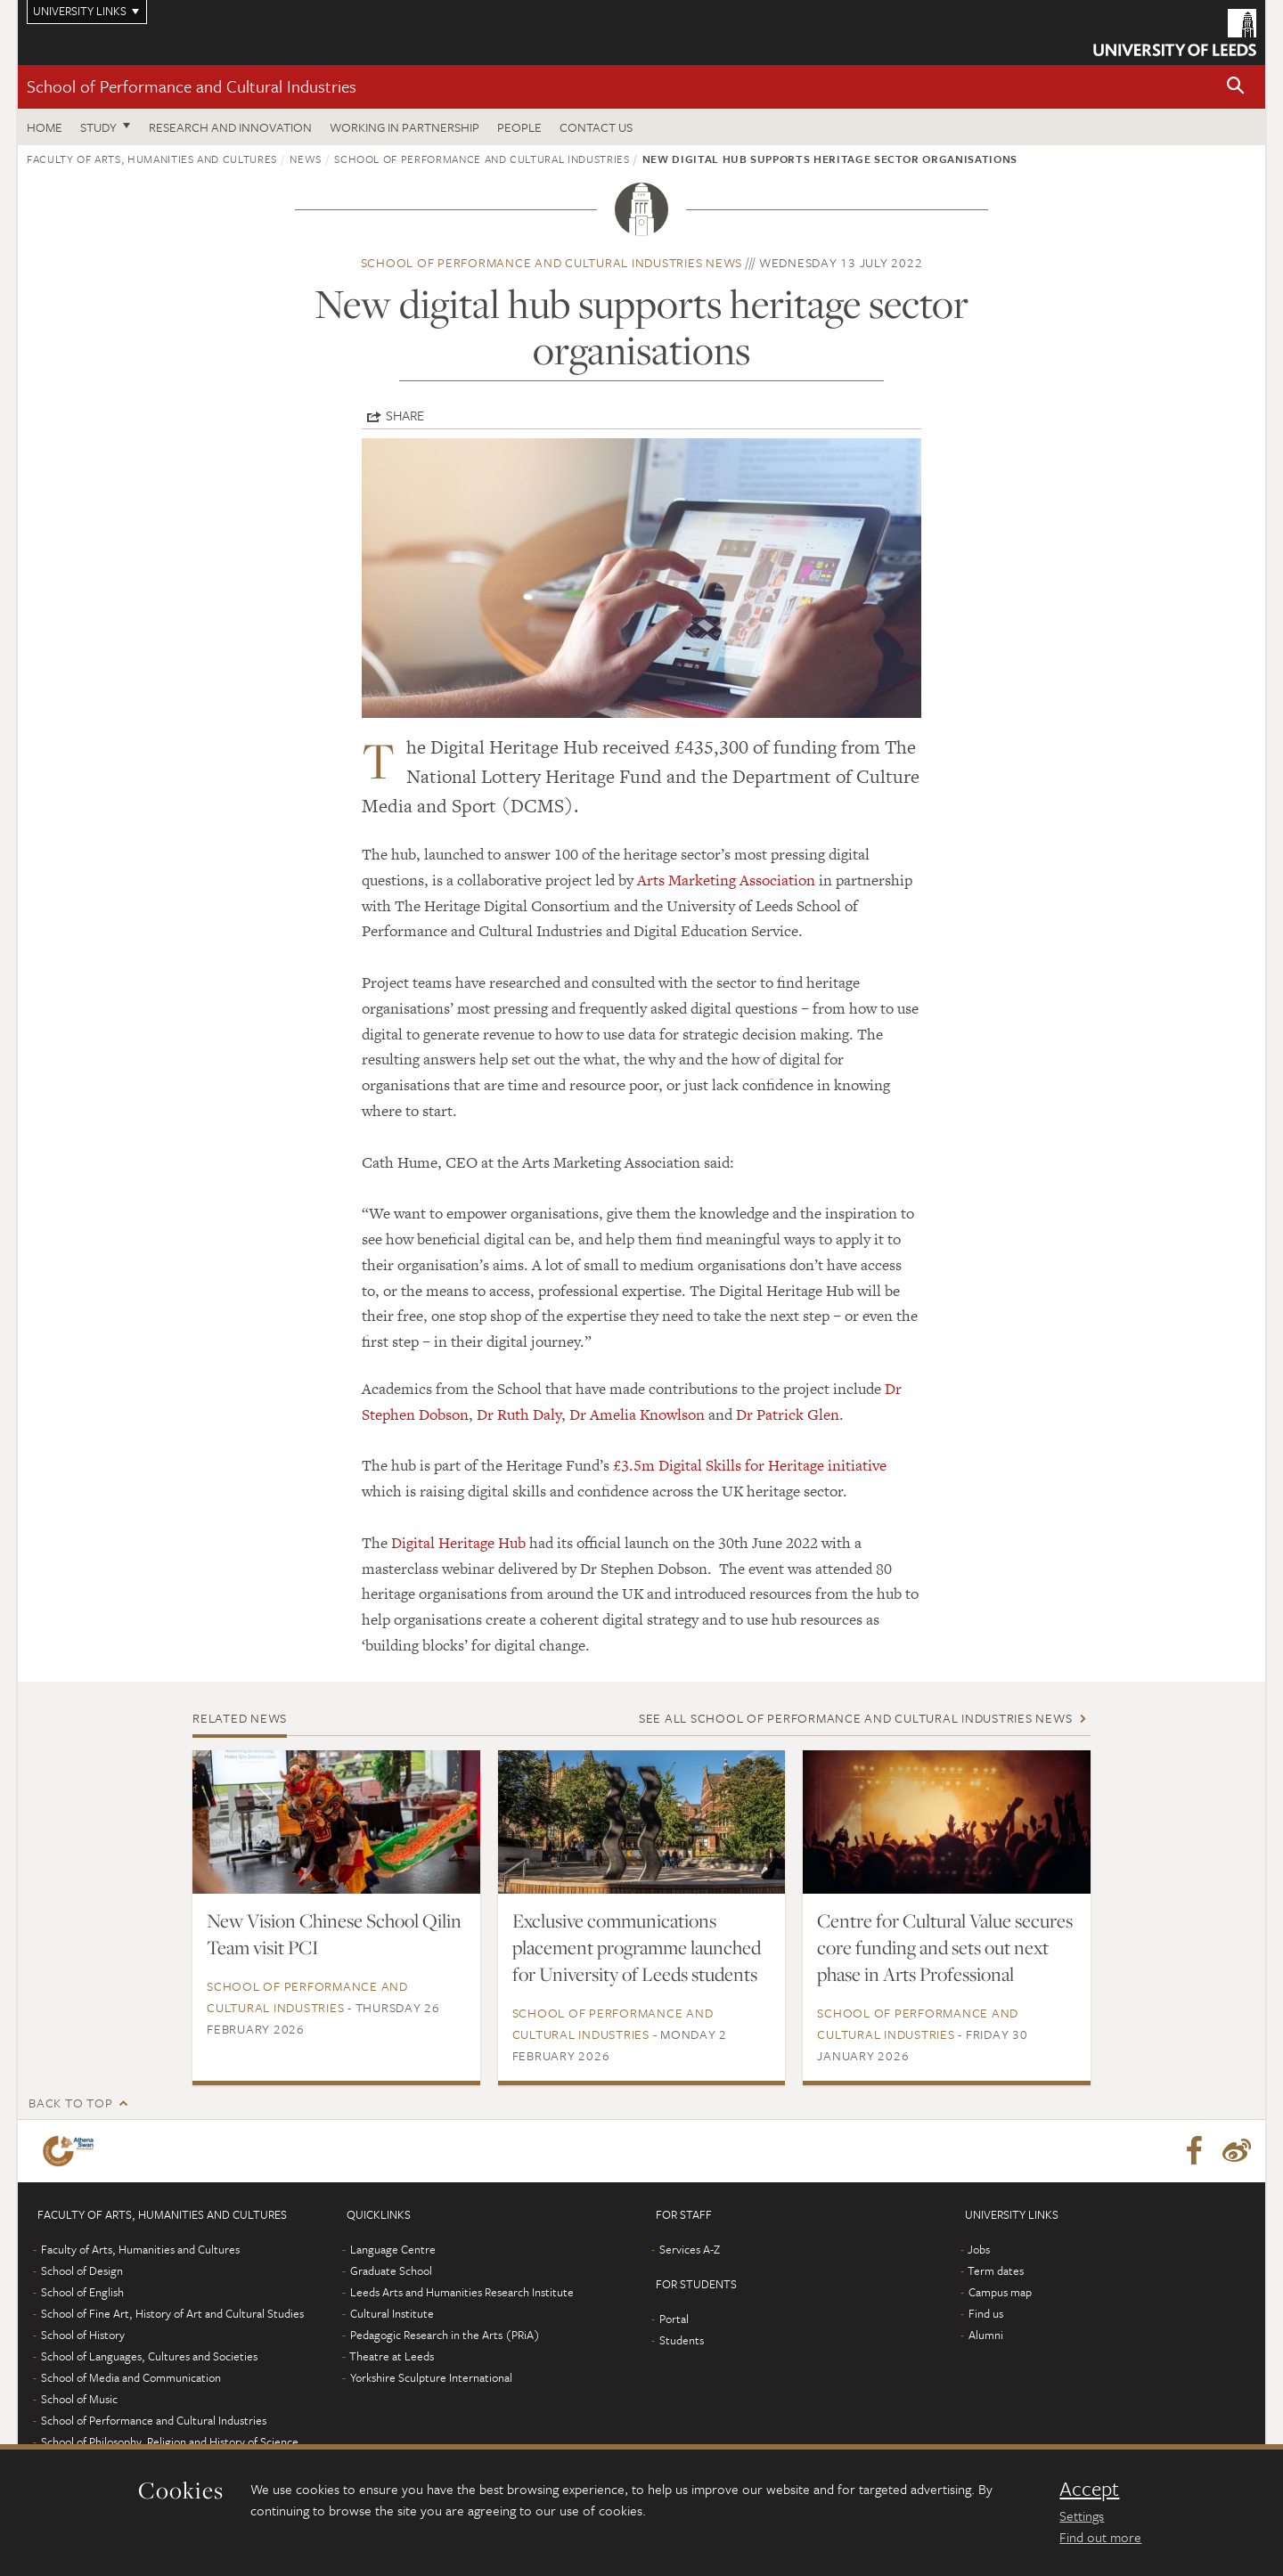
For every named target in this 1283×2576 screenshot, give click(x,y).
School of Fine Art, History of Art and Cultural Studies (172, 2313)
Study (98, 127)
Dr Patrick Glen (787, 1414)
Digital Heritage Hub (458, 1542)
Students (681, 2340)
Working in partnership (404, 127)
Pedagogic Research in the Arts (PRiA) (445, 2335)
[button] (1235, 87)
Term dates (996, 2270)
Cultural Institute (392, 2313)
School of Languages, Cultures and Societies (149, 2356)
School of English (82, 2292)
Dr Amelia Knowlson (637, 1414)
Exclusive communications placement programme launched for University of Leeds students (636, 1947)
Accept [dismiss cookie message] (1089, 2488)
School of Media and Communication (131, 2377)
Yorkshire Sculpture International (431, 2377)
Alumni (985, 2335)
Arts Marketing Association (726, 880)
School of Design (82, 2270)
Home (44, 127)
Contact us (596, 127)
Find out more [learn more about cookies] (1100, 2537)
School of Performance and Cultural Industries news (552, 262)
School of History (83, 2335)
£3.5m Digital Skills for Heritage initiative (750, 1465)
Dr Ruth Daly (519, 1414)
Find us (985, 2313)
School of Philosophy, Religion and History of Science (169, 2441)
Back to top (70, 2102)
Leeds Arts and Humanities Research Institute (462, 2292)
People (519, 127)
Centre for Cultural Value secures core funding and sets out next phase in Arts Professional (945, 1947)
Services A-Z (689, 2249)
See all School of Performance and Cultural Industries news (856, 1717)
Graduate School (391, 2270)
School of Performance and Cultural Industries (191, 86)
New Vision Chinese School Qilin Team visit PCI (334, 1934)
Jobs (979, 2249)
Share (405, 415)
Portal (674, 2318)
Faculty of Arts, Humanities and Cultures (152, 159)
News (306, 159)
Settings (1081, 2515)
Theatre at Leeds (391, 2356)
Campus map (1000, 2292)
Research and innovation (230, 127)
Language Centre (393, 2249)
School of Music (79, 2399)
